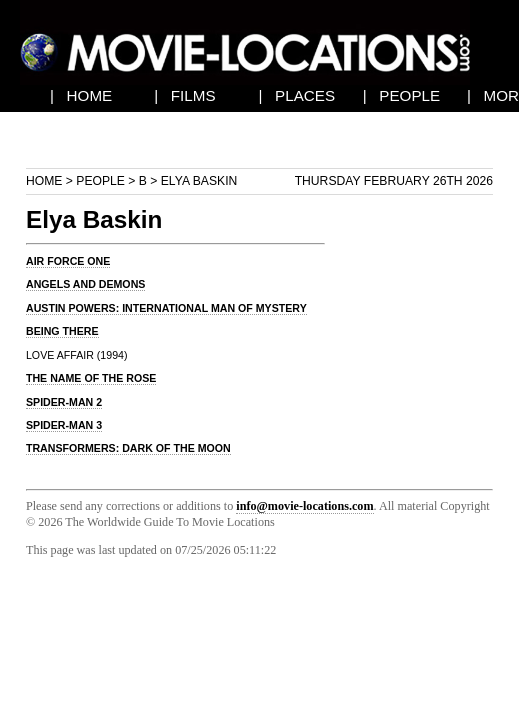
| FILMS (184, 95)
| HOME (81, 95)
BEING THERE (62, 331)
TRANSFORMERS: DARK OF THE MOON (128, 448)
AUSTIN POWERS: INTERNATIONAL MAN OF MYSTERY (166, 308)
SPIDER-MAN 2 (64, 402)
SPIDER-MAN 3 (64, 425)
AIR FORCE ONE (68, 261)
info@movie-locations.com (304, 506)
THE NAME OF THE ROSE (91, 378)
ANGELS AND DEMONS (85, 284)
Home (44, 181)
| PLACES (296, 95)
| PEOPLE (401, 95)
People (100, 181)
